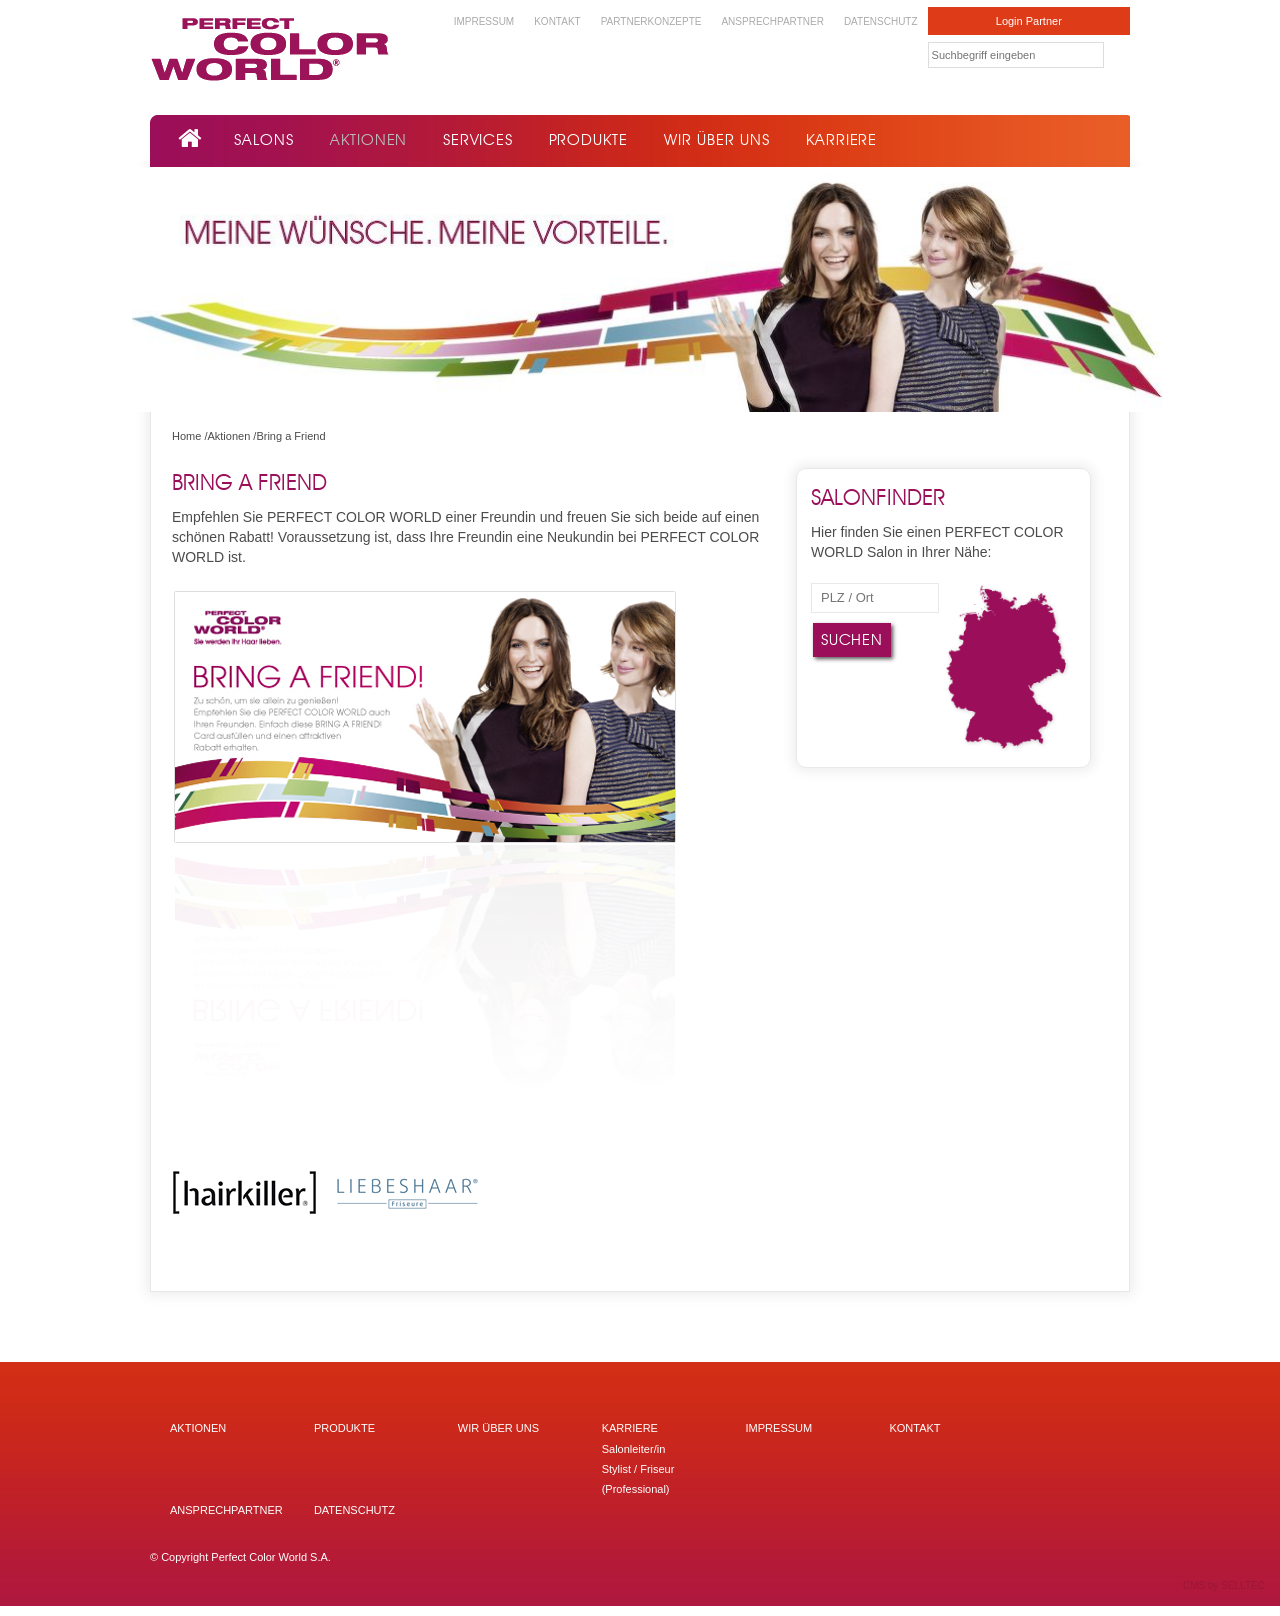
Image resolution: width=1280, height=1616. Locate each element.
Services (477, 139)
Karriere (841, 139)
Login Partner (1029, 21)
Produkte (588, 139)
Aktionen (368, 139)
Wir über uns (717, 139)
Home (186, 436)
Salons (264, 139)
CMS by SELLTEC (1224, 1585)
